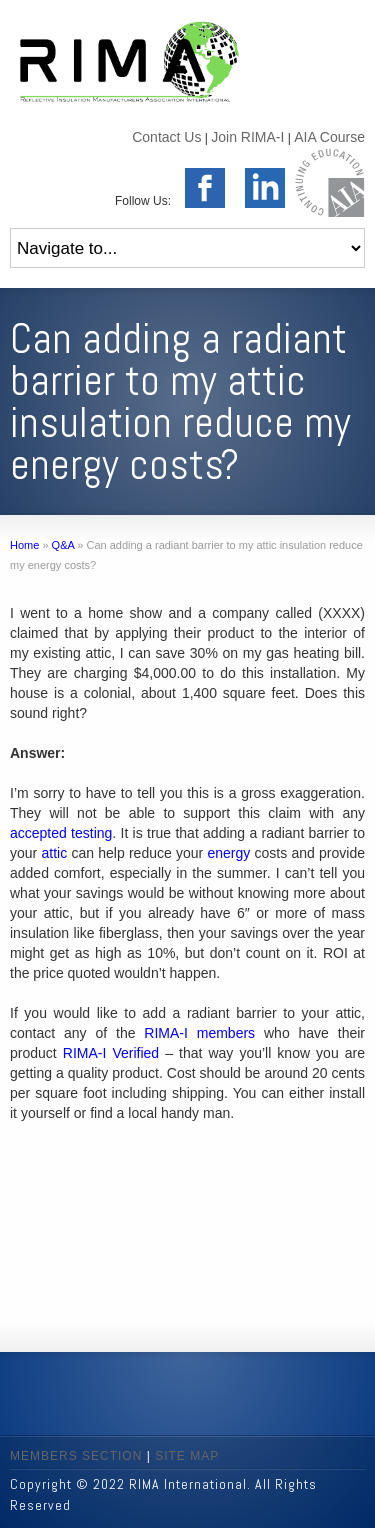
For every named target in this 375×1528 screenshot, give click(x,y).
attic (54, 853)
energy (229, 853)
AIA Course (329, 137)
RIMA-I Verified (111, 1053)
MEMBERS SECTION (76, 1456)
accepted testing (61, 833)
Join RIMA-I (247, 137)
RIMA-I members (199, 1033)
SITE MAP (187, 1456)
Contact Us (166, 137)
